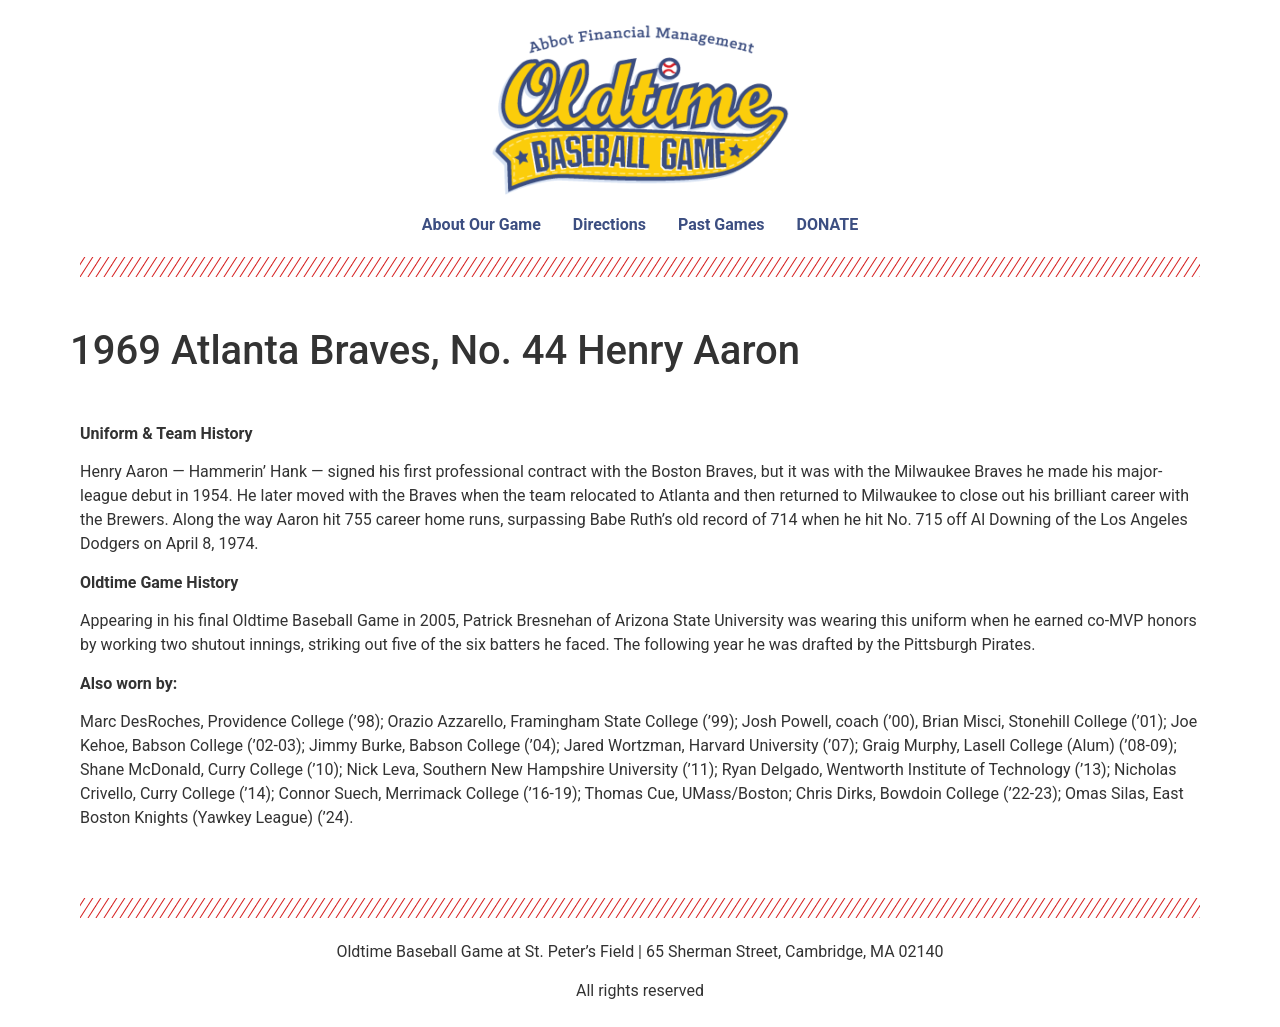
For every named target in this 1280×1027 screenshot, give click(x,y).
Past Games (721, 224)
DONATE (828, 224)
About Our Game (481, 224)
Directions (609, 224)
